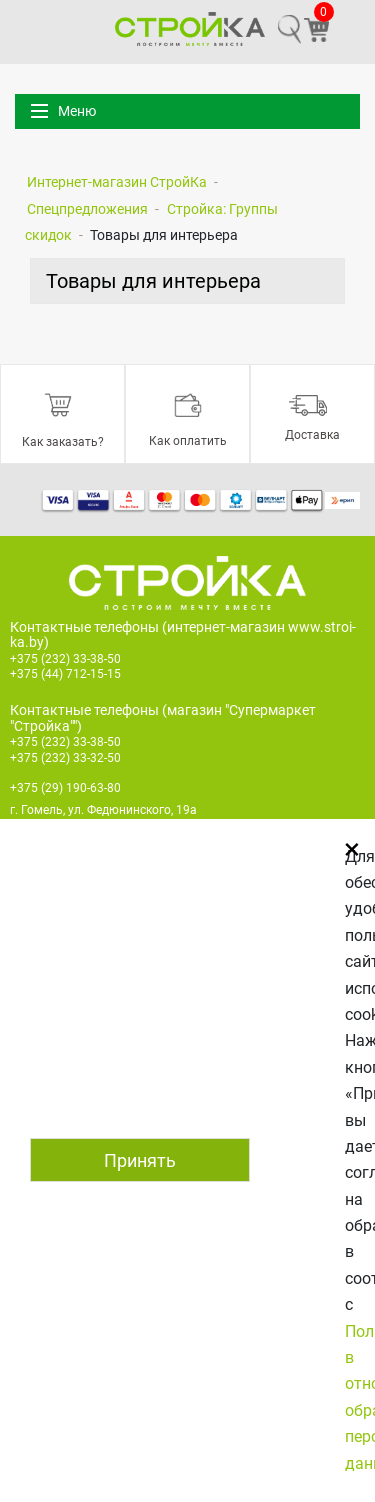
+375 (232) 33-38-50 (65, 659)
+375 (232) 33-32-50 (65, 758)
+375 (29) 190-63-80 (65, 788)
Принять (140, 1160)
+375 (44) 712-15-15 (65, 674)
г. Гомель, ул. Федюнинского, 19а (103, 810)
